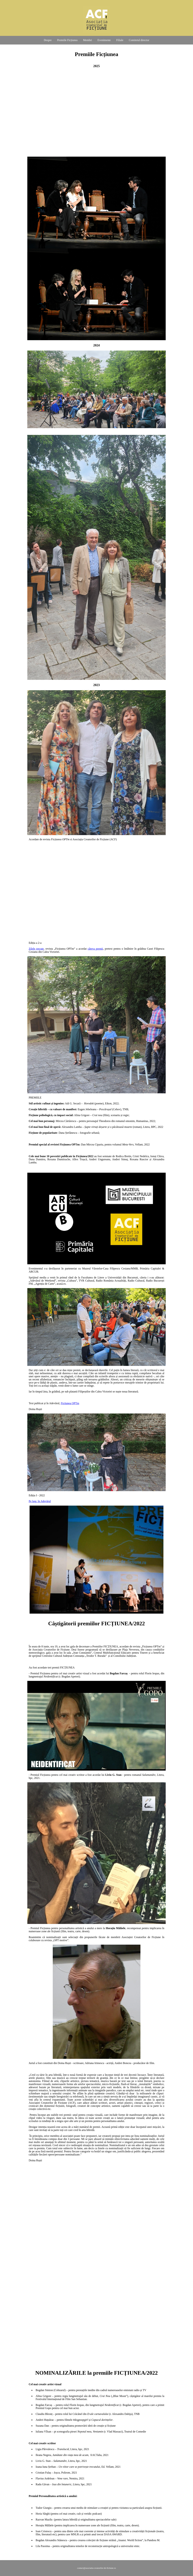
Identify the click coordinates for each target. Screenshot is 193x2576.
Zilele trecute (36, 948)
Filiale (119, 40)
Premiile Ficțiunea (67, 40)
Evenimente (104, 40)
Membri (87, 40)
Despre (48, 40)
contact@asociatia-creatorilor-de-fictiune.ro (96, 2568)
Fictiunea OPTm (70, 1403)
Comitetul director (139, 40)
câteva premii (95, 948)
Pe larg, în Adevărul (40, 1501)
